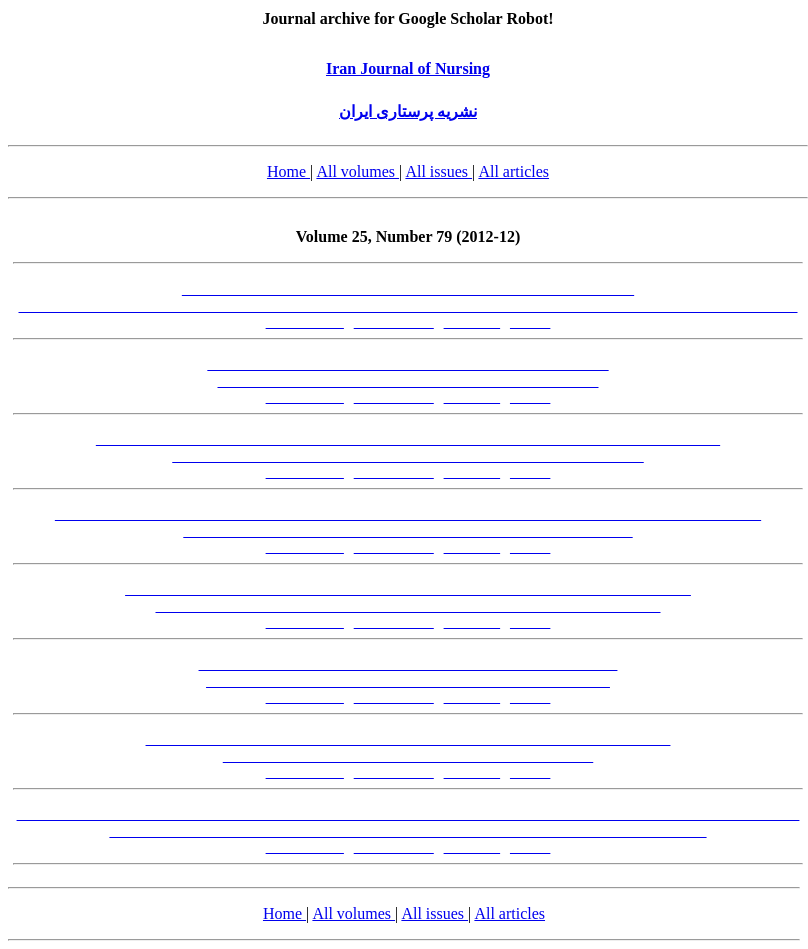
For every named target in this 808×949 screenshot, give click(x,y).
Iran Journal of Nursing (408, 68)
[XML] (530, 322)
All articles (513, 171)
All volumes (357, 171)
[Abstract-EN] (394, 322)
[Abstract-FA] (305, 322)
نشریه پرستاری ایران (408, 111)
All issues (438, 171)
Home (288, 171)
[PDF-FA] (472, 322)
